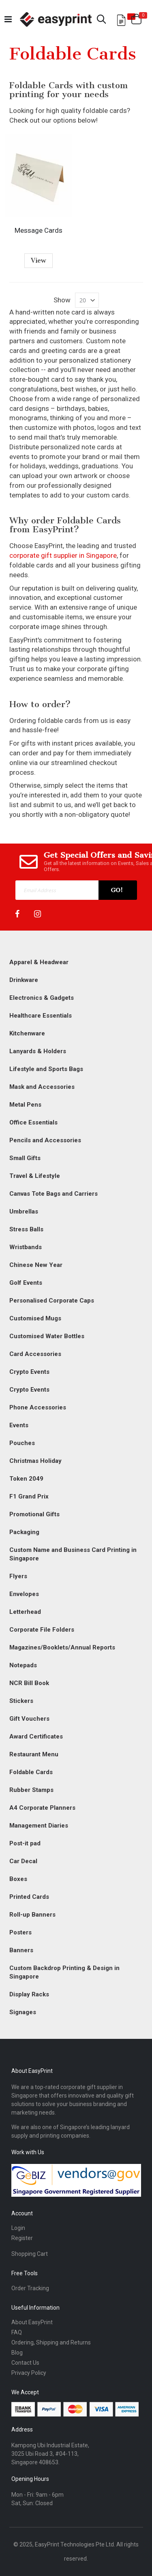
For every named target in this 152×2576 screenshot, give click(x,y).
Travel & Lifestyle (34, 1176)
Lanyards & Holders (37, 1051)
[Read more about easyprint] (55, 19)
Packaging (24, 1532)
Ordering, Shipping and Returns (51, 2342)
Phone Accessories (37, 1407)
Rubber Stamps (31, 1790)
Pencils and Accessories (45, 1140)
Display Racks (29, 1994)
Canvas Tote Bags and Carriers (53, 1193)
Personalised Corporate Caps (51, 1300)
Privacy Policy (28, 2373)
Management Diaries (38, 1825)
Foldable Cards (31, 1772)
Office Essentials (33, 1122)
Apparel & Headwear (39, 962)
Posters (20, 1932)
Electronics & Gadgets (41, 997)
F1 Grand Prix (29, 1496)
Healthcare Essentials (40, 1015)
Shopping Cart (29, 2254)
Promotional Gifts (34, 1514)
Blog (17, 2352)
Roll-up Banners (32, 1914)
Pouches (22, 1443)
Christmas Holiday (35, 1460)
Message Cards (38, 230)
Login (18, 2228)
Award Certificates (36, 1736)
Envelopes (24, 1594)
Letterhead (25, 1611)
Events (18, 1425)
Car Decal (23, 1861)
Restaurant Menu (33, 1754)
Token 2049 (26, 1478)
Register (22, 2238)
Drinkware (23, 980)
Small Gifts (25, 1158)
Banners (21, 1950)
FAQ (16, 2332)
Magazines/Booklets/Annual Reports (62, 1647)
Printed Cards (29, 1896)
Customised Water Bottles (46, 1336)
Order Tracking (30, 2288)
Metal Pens (25, 1104)
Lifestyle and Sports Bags (46, 1069)
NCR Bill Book (29, 1683)
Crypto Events (29, 1371)
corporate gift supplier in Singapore (63, 555)
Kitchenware (27, 1033)
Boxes (18, 1879)
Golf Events (25, 1282)
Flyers (18, 1576)
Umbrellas (23, 1211)
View (38, 260)
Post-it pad (25, 1843)
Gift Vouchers (29, 1718)
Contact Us (25, 2362)
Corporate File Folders (41, 1629)
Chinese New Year (35, 1265)
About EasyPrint (32, 2322)
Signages (22, 2012)
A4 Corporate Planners (42, 1807)
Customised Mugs (35, 1318)
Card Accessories (35, 1354)
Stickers (21, 1701)
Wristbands (25, 1247)
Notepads (23, 1665)
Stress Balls (26, 1229)
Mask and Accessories (42, 1086)
